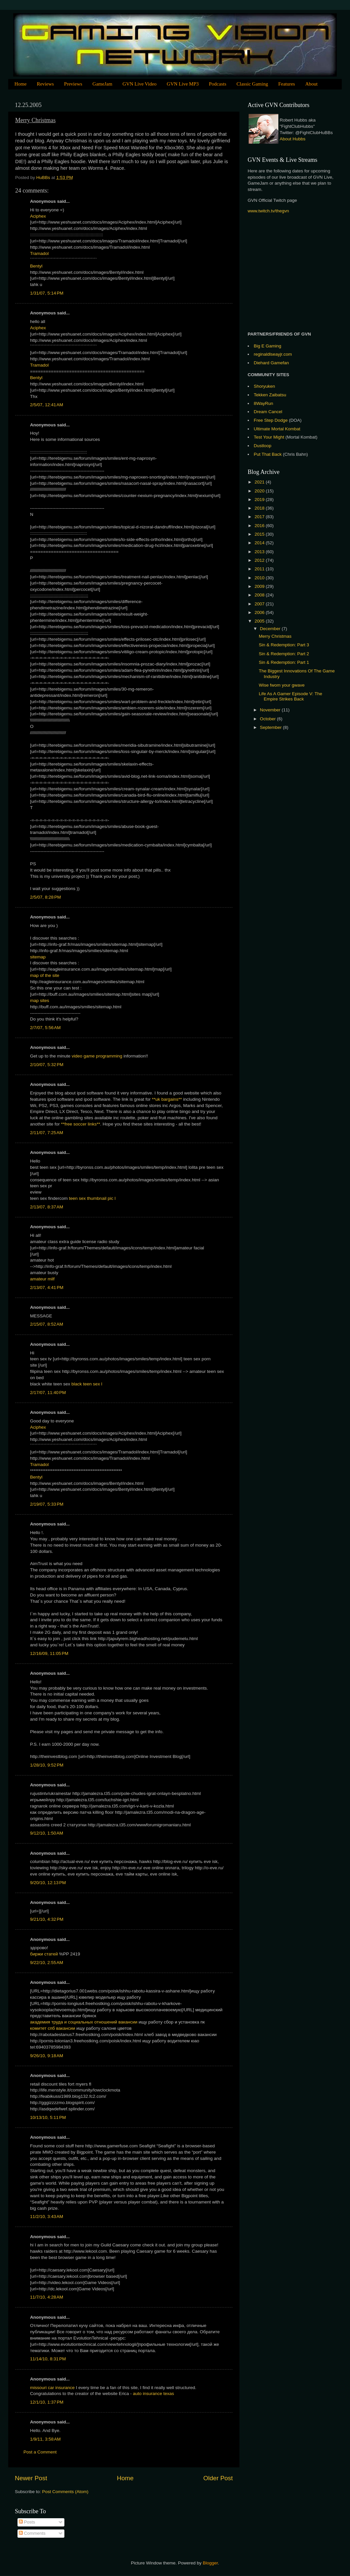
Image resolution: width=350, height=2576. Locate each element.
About (311, 84)
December (271, 628)
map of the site (44, 975)
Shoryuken (264, 386)
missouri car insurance (52, 2387)
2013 (260, 551)
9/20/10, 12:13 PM (48, 1882)
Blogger (210, 2562)
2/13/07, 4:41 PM (46, 1287)
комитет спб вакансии (52, 2028)
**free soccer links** (80, 1124)
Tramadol (39, 253)
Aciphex (38, 216)
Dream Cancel (268, 411)
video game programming (97, 1056)
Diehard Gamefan (271, 362)
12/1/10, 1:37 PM (46, 2402)
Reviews (45, 84)
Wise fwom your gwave (282, 685)
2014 (260, 542)
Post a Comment (40, 2452)
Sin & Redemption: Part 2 (284, 653)
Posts (27, 2522)
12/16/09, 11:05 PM (49, 1653)
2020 (260, 490)
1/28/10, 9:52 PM (46, 1765)
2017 (260, 516)
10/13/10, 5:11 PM (48, 2117)
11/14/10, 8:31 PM (48, 2358)
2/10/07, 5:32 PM (46, 1064)
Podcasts (218, 84)
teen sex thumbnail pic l (92, 1198)
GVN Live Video (139, 84)
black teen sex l (86, 1383)
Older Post (218, 2478)
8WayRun (263, 403)
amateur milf (42, 1278)
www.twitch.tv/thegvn (268, 210)
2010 (260, 577)
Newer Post (31, 2478)
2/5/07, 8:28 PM (45, 897)
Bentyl (36, 266)
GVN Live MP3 (183, 84)
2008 (260, 594)
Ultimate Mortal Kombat (277, 428)
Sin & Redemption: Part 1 (284, 662)
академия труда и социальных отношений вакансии (83, 2022)
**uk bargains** (167, 1099)
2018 (260, 508)
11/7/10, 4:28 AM (46, 2297)
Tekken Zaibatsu (270, 394)
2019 (260, 499)
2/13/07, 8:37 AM (46, 1206)
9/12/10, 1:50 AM (46, 1833)
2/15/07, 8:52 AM (46, 1324)
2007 (260, 603)
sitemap (38, 956)
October (268, 718)
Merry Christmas (275, 636)
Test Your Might (269, 437)
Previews (73, 84)
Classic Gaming (252, 84)
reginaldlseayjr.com (273, 354)
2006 (260, 612)
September (271, 727)
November (271, 709)
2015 (260, 534)
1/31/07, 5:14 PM (46, 293)
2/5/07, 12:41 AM (46, 404)
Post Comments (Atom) (65, 2491)
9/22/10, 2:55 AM (46, 1962)
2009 (260, 586)
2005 (260, 621)
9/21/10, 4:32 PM (46, 1919)
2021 (260, 482)
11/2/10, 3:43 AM (46, 2216)
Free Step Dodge (271, 420)
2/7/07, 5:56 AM (45, 1027)
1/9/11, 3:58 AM (45, 2439)
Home (21, 84)
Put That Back (268, 454)
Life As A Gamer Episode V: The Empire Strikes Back (290, 696)
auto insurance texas (153, 2393)
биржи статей (44, 1953)
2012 (260, 560)
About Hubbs (292, 138)
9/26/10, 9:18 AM (46, 2055)
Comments (32, 2533)
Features (286, 84)
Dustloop (262, 445)
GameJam (102, 84)
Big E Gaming (267, 345)
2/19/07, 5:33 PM (46, 1504)
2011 (260, 568)
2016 (260, 525)
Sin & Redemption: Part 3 (284, 644)
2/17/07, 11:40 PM (48, 1392)
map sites (39, 1000)
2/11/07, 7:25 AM (46, 1132)
